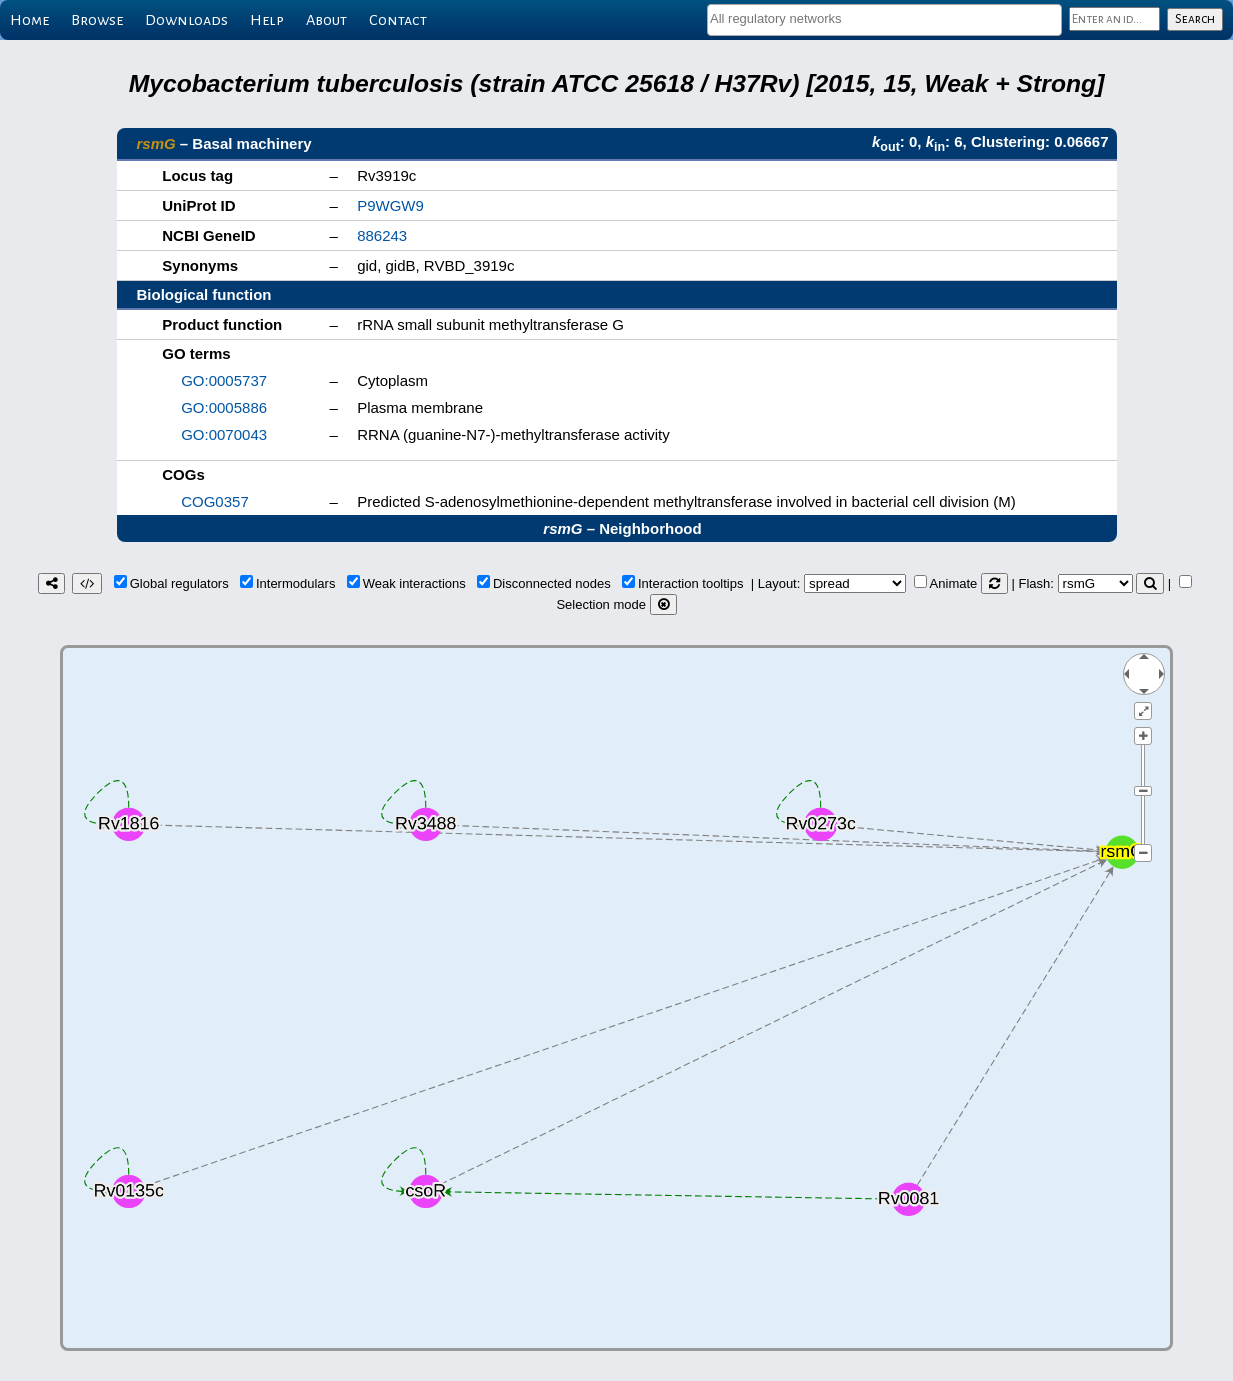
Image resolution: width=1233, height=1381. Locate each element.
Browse (97, 20)
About (326, 20)
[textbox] (884, 18)
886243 (382, 235)
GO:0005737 (224, 380)
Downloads (186, 20)
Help (267, 20)
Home (29, 20)
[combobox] (884, 20)
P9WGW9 (390, 205)
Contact (398, 20)
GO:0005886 (224, 407)
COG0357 (215, 501)
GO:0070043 (224, 434)
